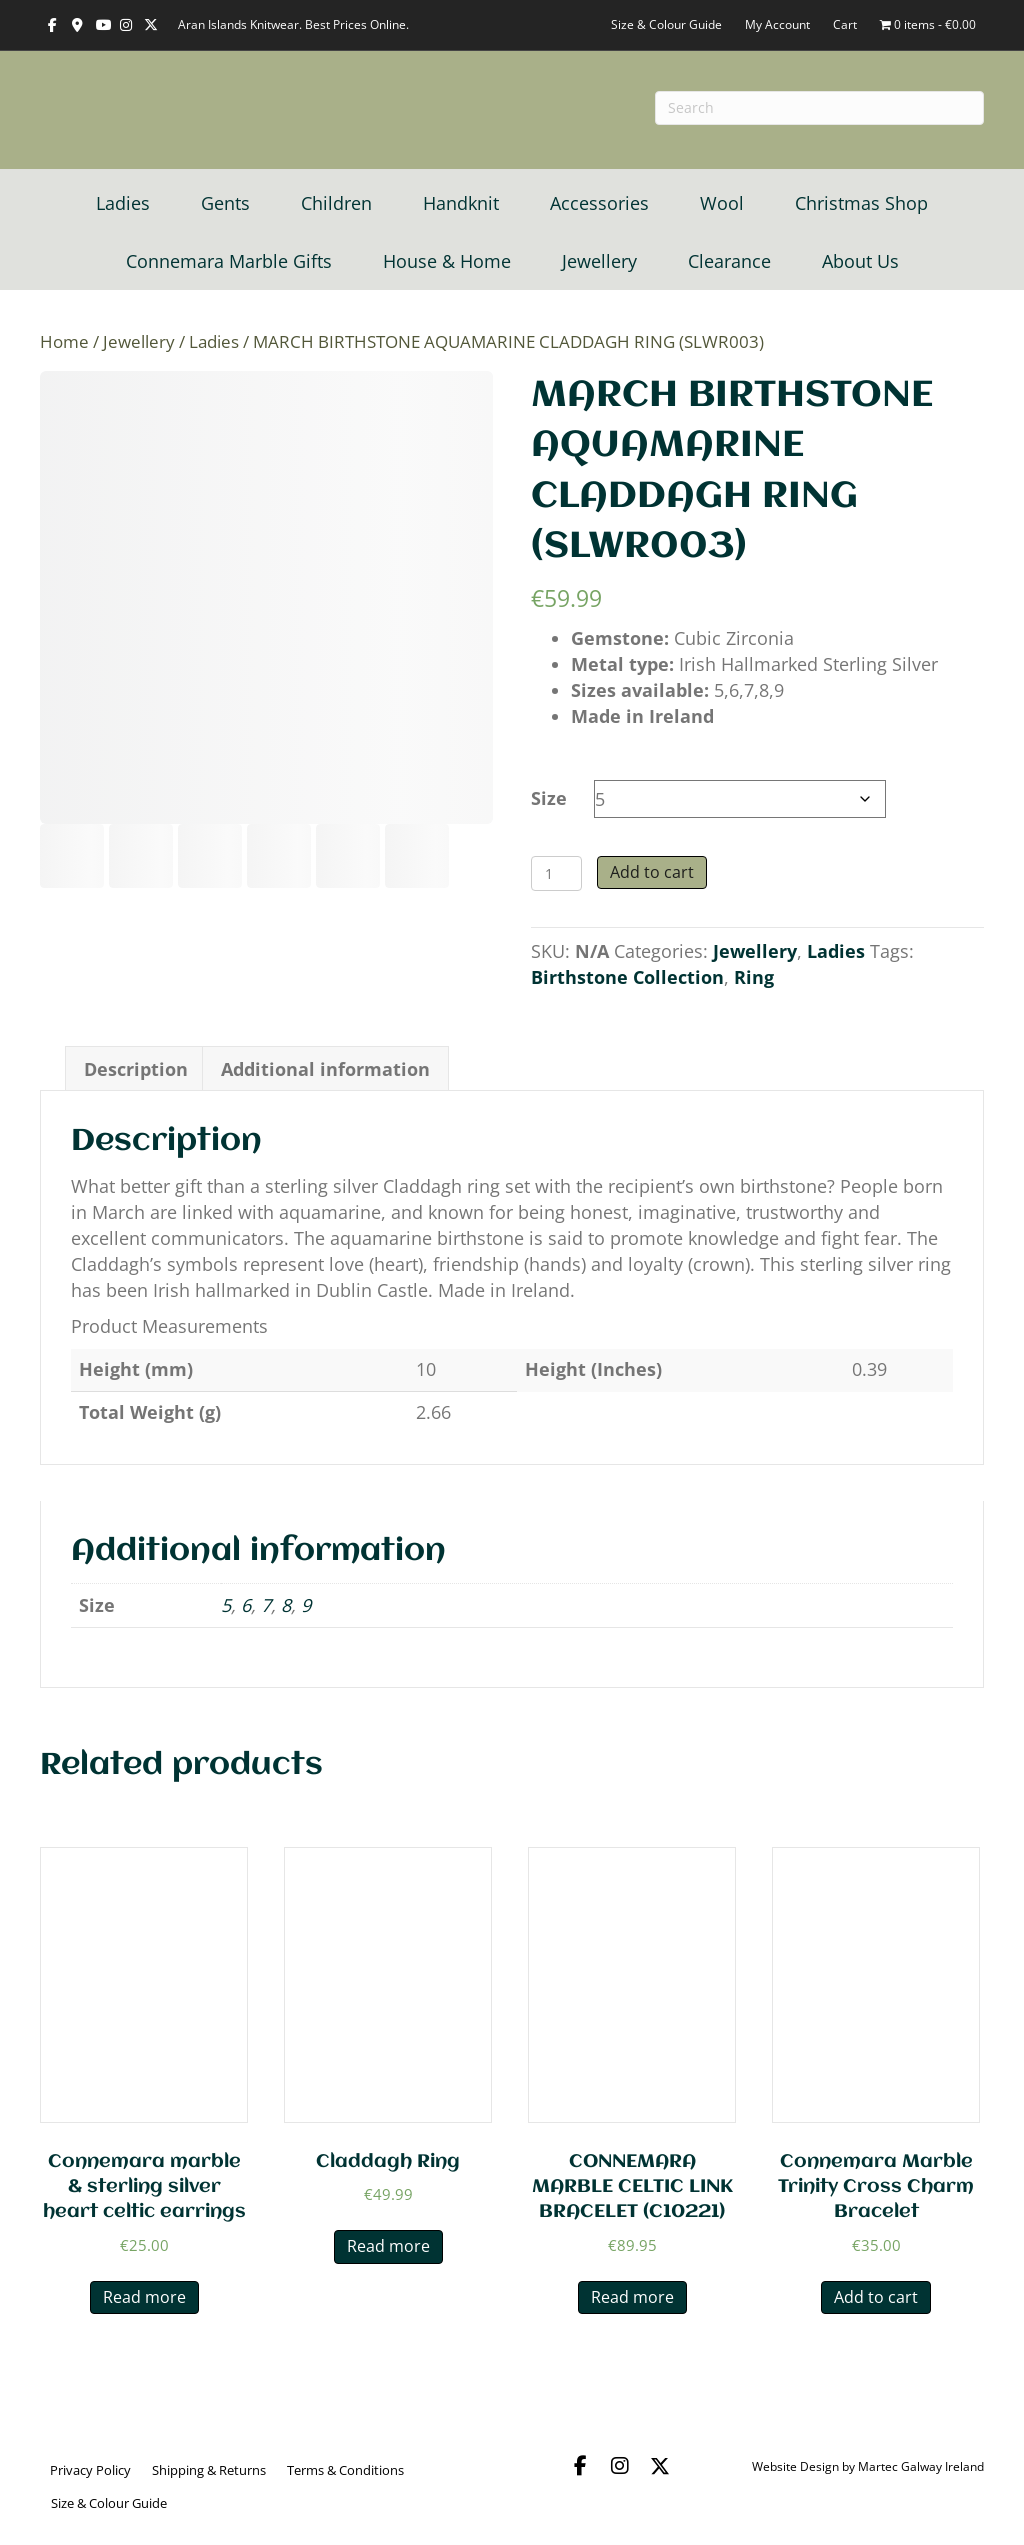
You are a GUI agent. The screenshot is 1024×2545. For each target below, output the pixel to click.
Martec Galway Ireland (921, 2466)
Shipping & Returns (209, 2470)
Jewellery (599, 261)
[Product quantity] (556, 873)
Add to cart (652, 872)
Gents (225, 203)
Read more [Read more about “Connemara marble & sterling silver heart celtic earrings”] (144, 2297)
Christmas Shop (861, 203)
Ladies (123, 203)
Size (549, 798)
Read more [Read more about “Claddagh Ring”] (388, 2246)
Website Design (795, 2466)
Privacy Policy (90, 2470)
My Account (777, 24)
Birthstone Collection (627, 977)
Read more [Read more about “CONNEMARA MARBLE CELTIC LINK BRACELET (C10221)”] (632, 2297)
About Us (860, 261)
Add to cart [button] (876, 2297)
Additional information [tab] (325, 1069)
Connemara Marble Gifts (229, 261)
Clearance (729, 261)
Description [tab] (136, 1069)
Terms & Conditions (345, 2470)
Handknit (461, 203)
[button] (580, 2466)
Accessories (599, 203)
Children (336, 203)
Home (64, 341)
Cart (845, 24)
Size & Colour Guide (666, 24)
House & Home (447, 261)
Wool (722, 203)
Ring (754, 977)
